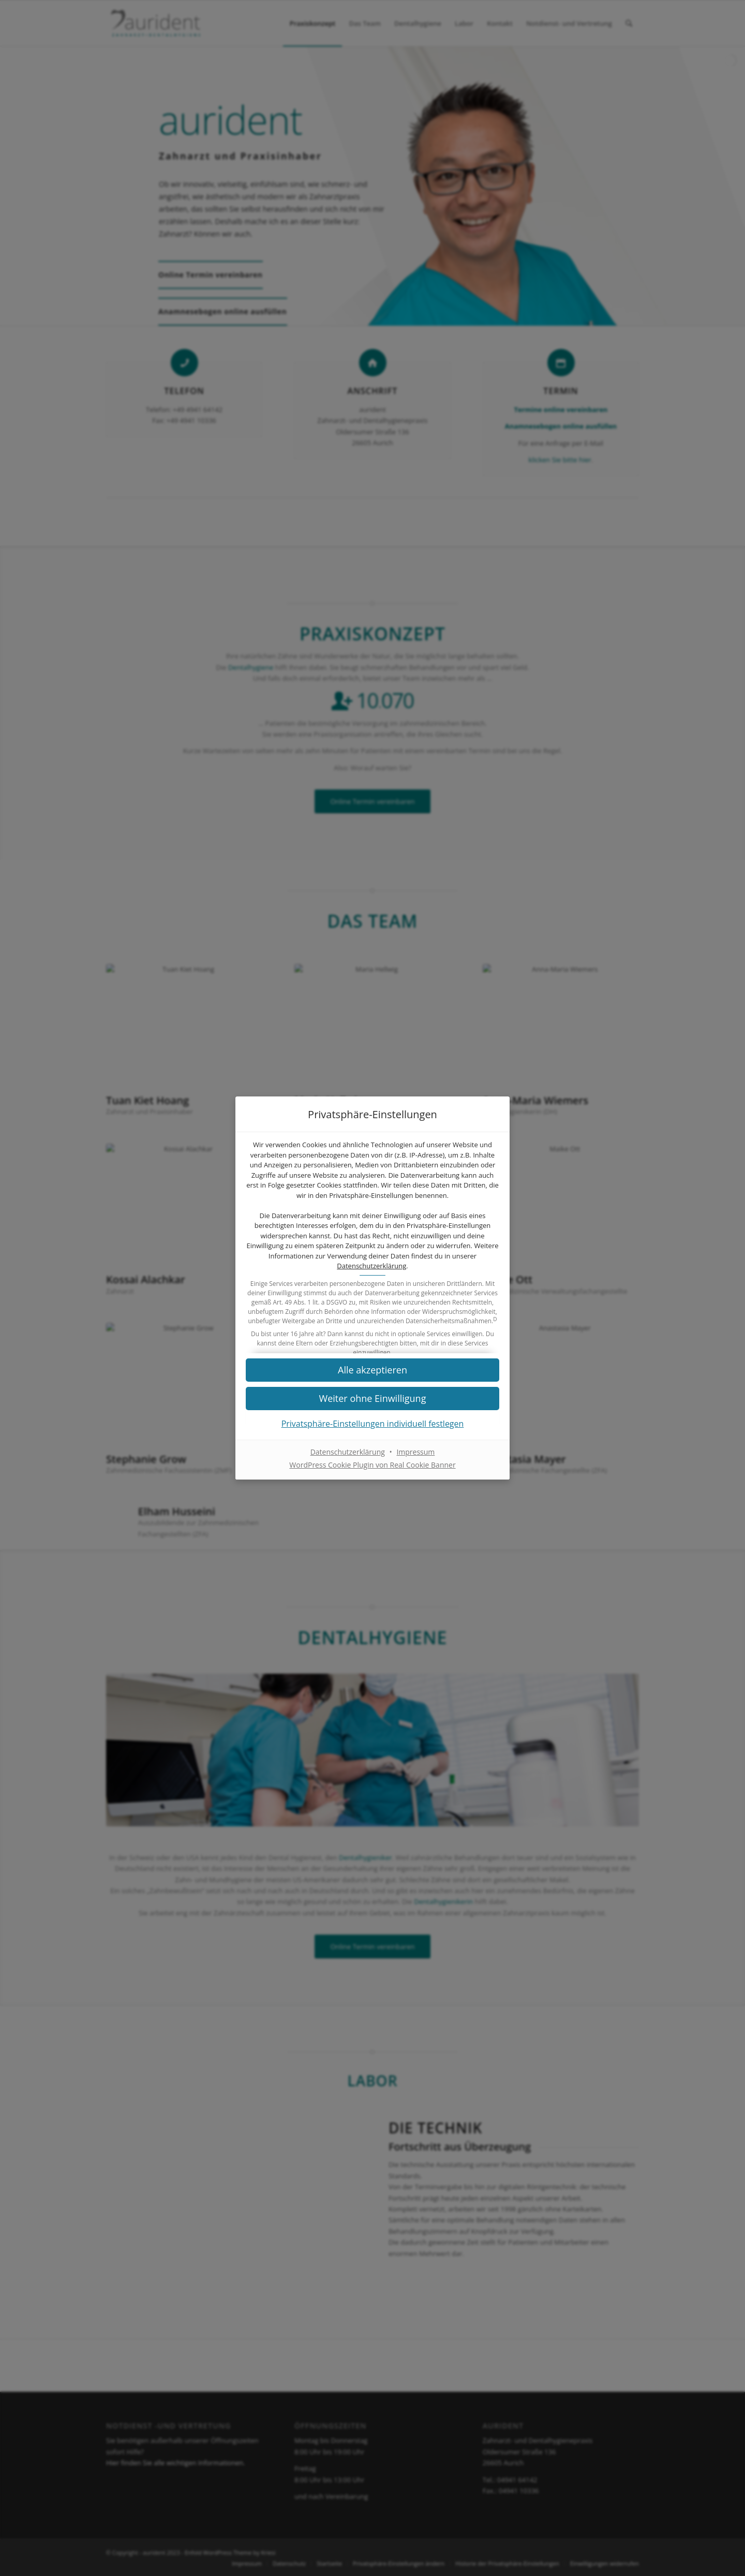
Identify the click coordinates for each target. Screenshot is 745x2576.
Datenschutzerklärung (371, 1265)
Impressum (415, 1452)
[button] (372, 1398)
